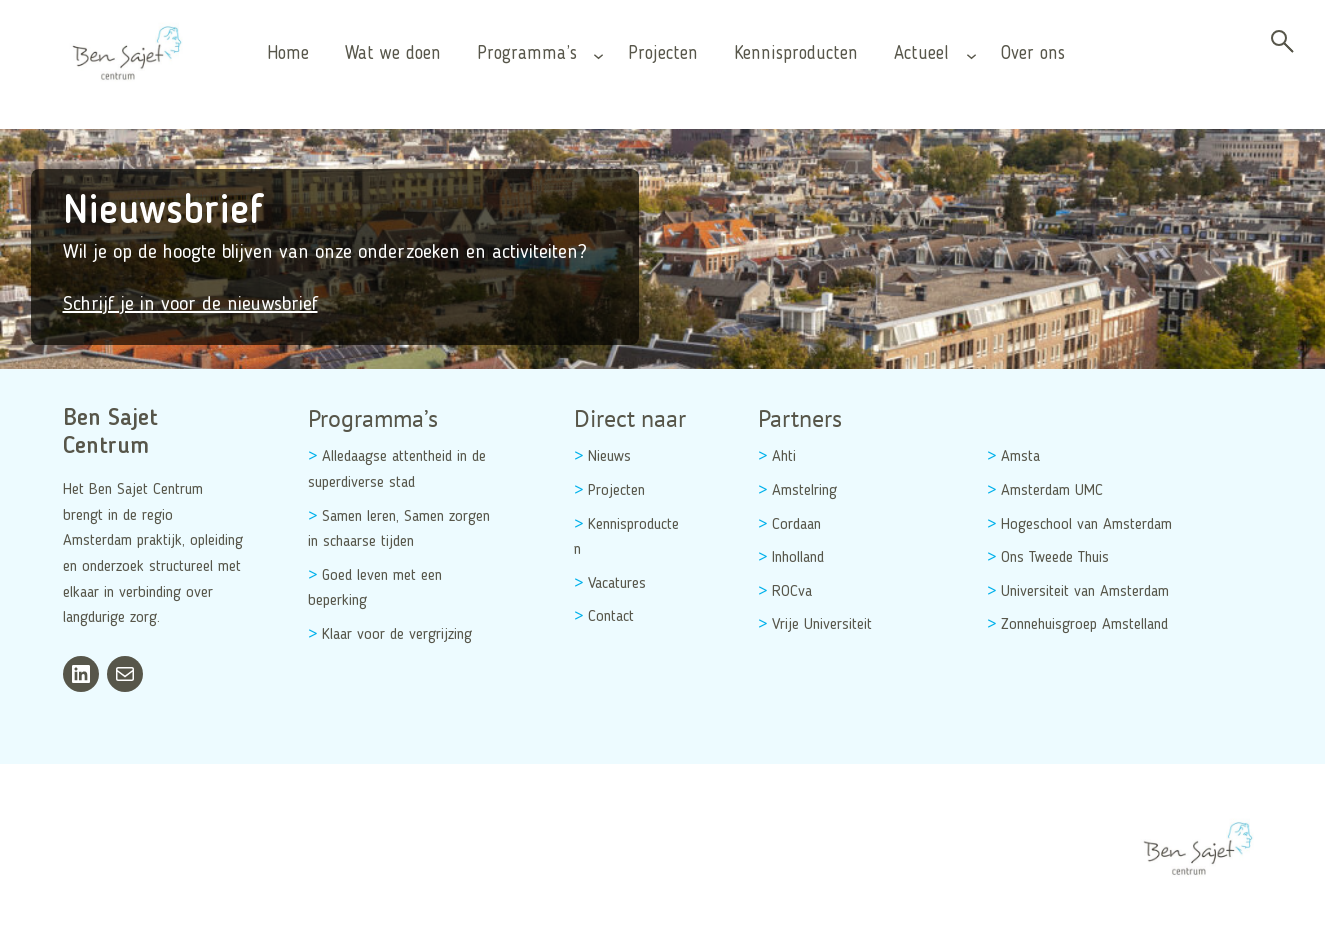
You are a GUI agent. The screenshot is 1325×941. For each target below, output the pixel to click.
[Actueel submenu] (971, 54)
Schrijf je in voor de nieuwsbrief (190, 305)
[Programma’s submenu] (598, 54)
